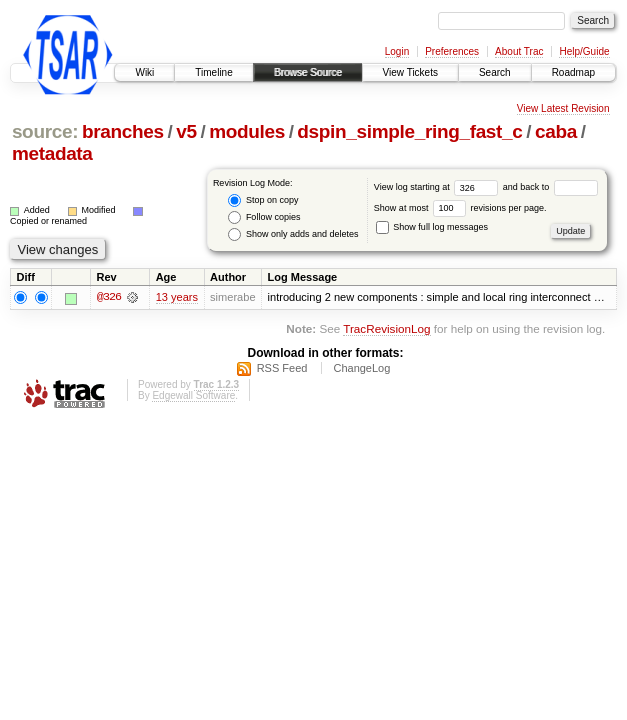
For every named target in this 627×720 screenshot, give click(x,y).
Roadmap (573, 72)
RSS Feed (282, 368)
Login (397, 51)
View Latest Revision (563, 108)
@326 (109, 298)
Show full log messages (432, 227)
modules (247, 131)
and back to (550, 187)
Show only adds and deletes (293, 234)
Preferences (452, 51)
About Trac (519, 51)
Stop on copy (263, 200)
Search (495, 72)
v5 (186, 131)
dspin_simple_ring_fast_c (409, 131)
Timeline (213, 72)
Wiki (144, 72)
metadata (52, 153)
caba (556, 131)
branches (123, 131)
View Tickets (410, 72)
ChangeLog (361, 368)
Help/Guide (584, 51)
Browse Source (308, 72)
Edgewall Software (193, 395)
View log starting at (438, 187)
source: (45, 131)
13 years (177, 298)
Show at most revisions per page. (460, 208)
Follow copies (264, 217)
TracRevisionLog (386, 328)
